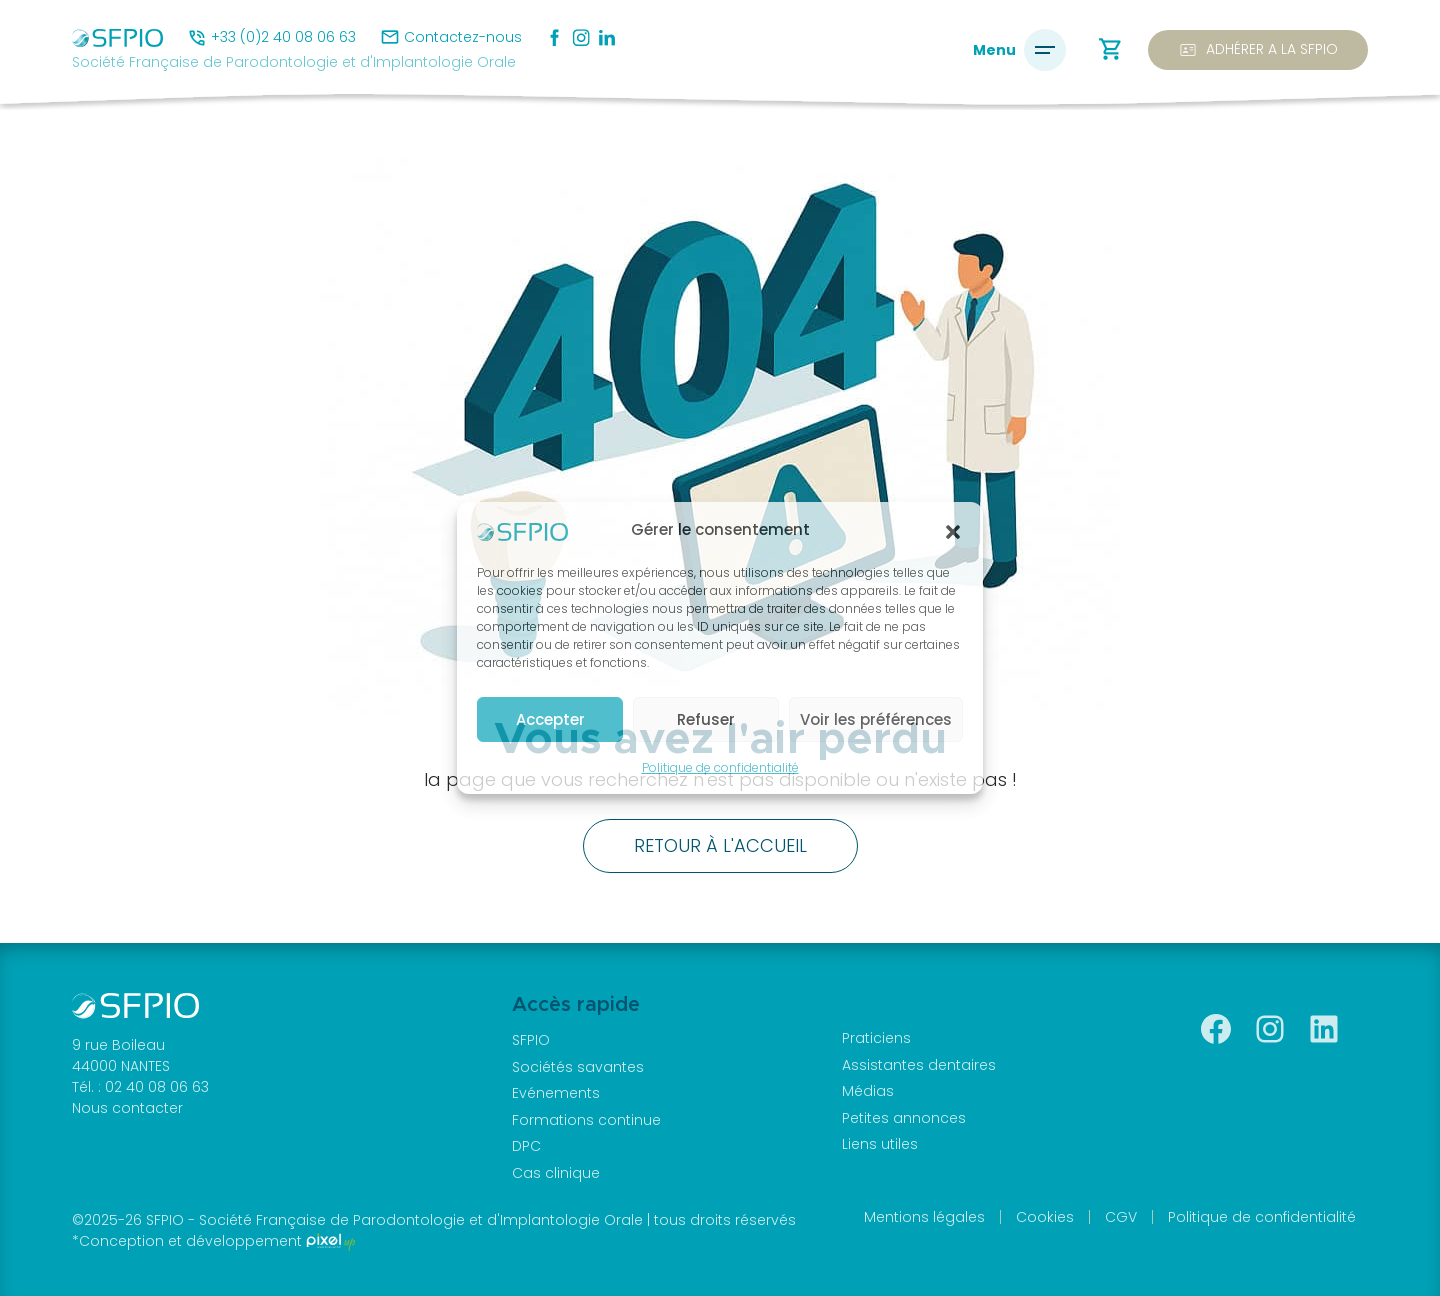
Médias (868, 1091)
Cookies (1045, 1217)
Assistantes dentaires (919, 1065)
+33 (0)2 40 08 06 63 (283, 37)
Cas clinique (556, 1173)
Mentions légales (924, 1217)
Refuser (706, 719)
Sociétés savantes (578, 1067)
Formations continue (586, 1120)
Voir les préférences (876, 719)
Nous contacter (127, 1108)
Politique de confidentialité (720, 767)
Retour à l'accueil (720, 845)
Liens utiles (880, 1144)
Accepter (550, 719)
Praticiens (876, 1038)
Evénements (556, 1093)
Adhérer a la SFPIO (1258, 50)
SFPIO (531, 1040)
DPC (526, 1146)
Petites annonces (904, 1118)
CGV (1121, 1217)
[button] (953, 531)
